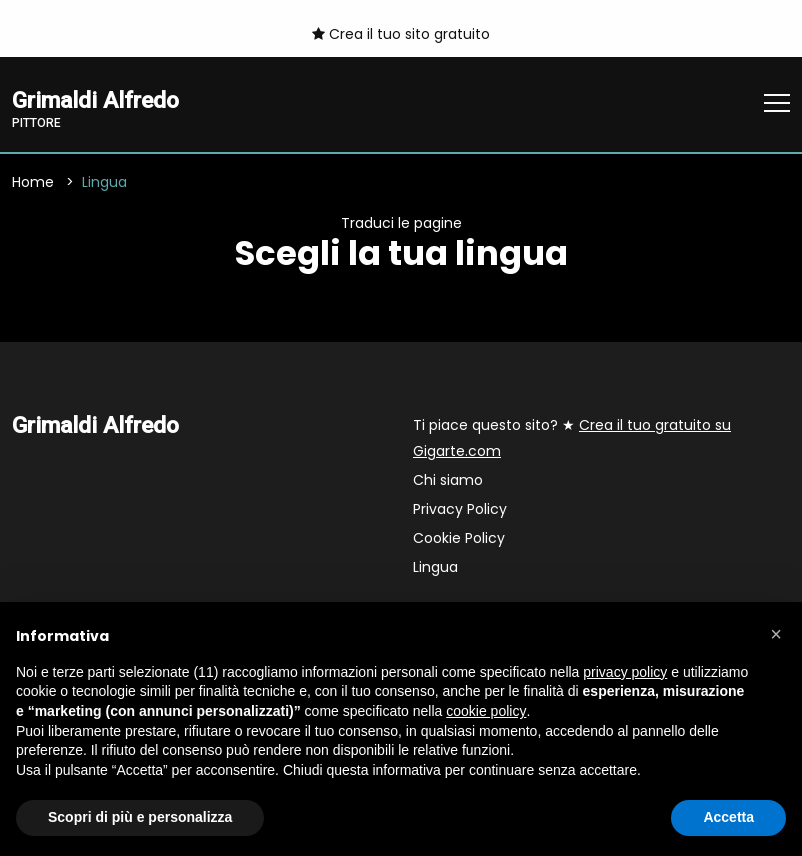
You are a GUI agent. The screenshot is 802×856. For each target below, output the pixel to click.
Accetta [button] (728, 817)
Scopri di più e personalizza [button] (140, 817)
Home (33, 183)
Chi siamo (448, 481)
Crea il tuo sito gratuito (401, 34)
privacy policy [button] (625, 672)
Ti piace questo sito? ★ (572, 439)
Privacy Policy (460, 510)
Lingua (435, 568)
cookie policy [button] (486, 711)
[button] (776, 634)
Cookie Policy (459, 539)
